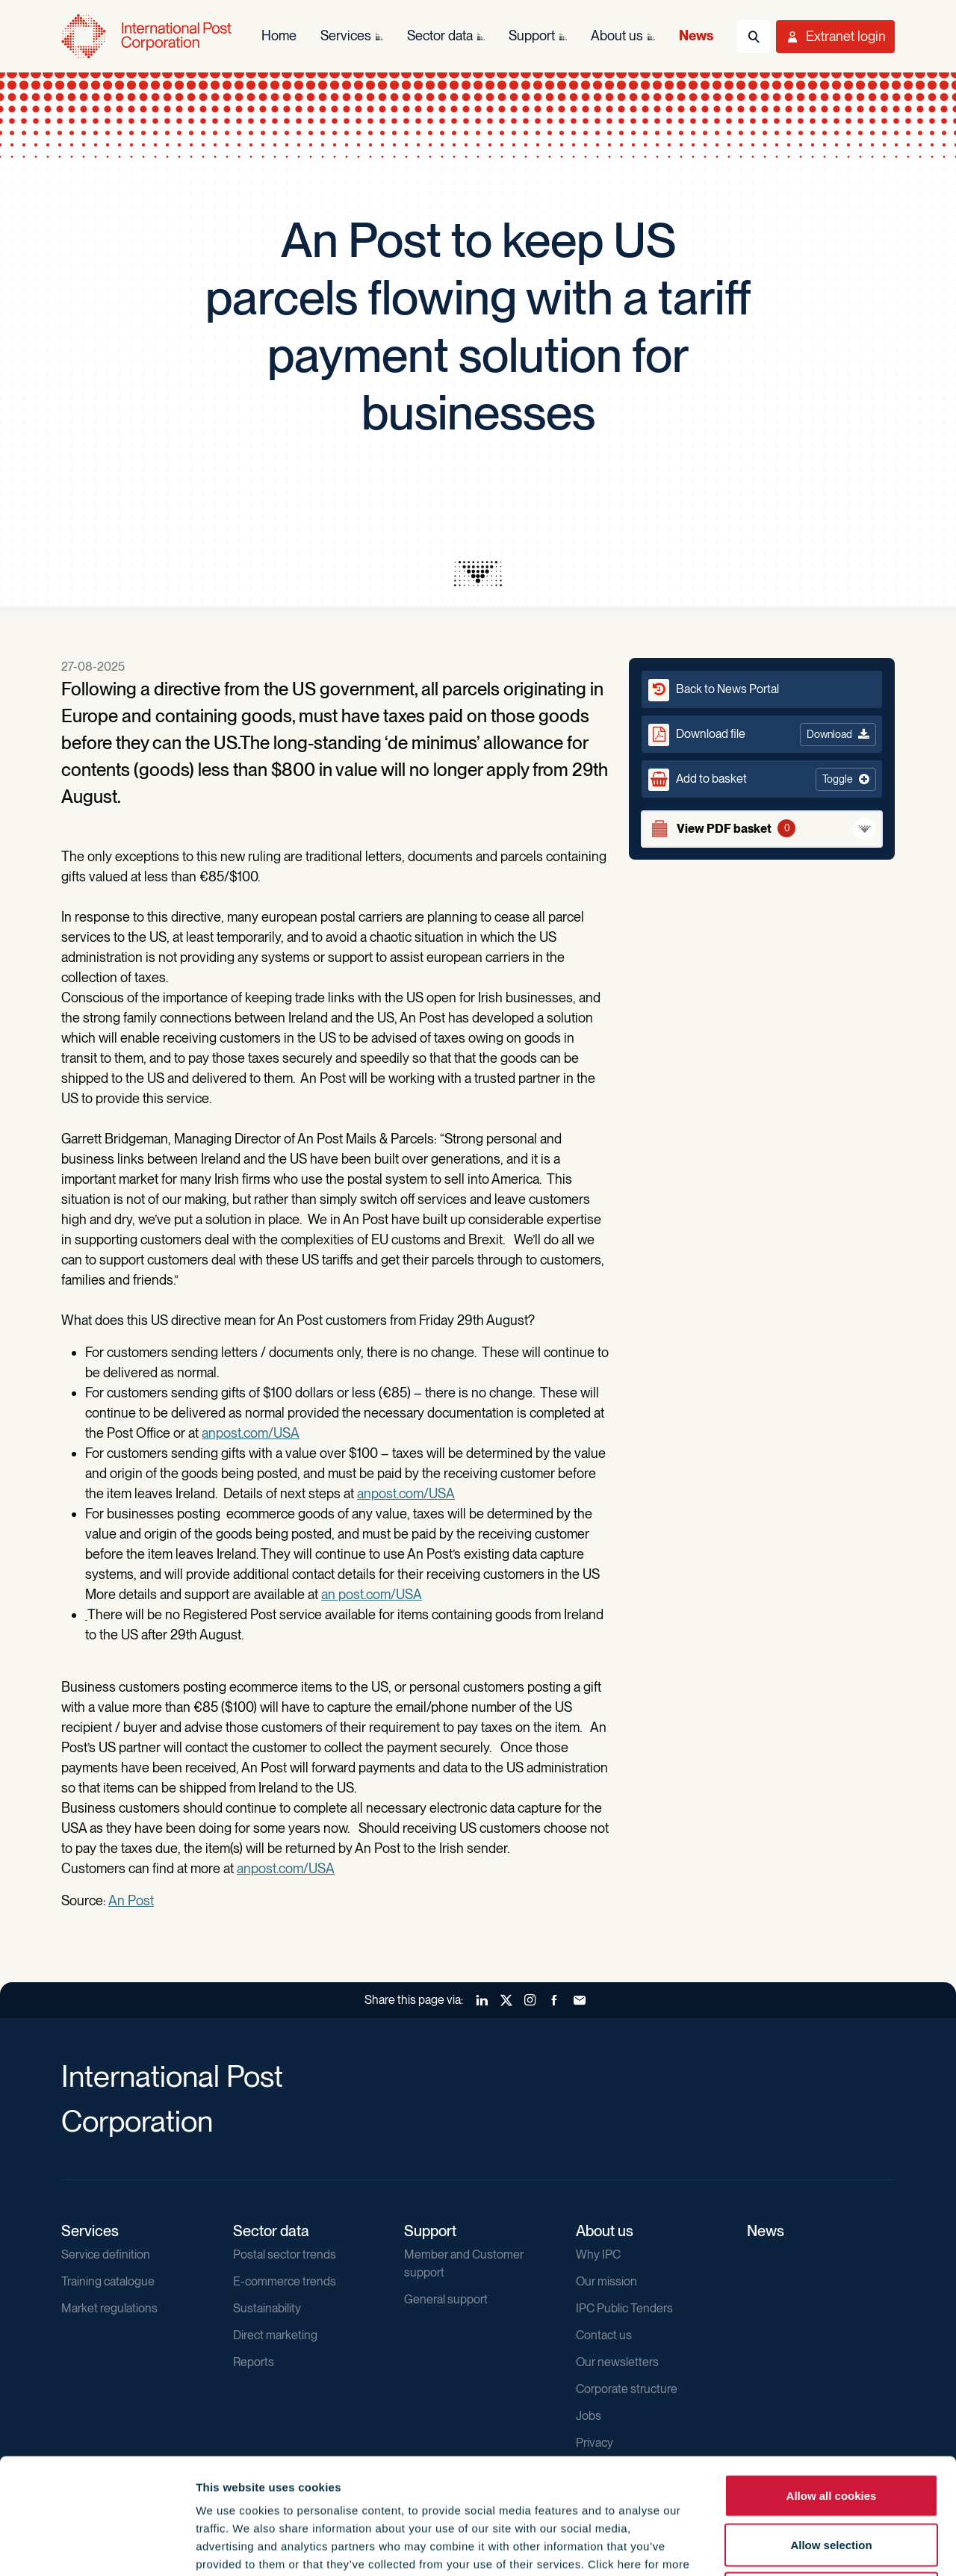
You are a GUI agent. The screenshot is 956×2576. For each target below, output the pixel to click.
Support (430, 2231)
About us (604, 2231)
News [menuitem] (696, 35)
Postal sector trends (284, 2254)
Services (90, 2231)
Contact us (604, 2335)
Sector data (271, 2231)
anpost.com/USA (250, 1433)
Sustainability (267, 2308)
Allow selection (831, 2429)
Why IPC (598, 2254)
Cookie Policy (352, 2466)
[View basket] (762, 829)
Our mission (606, 2281)
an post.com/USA (371, 1594)
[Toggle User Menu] (835, 36)
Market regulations (109, 2308)
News (765, 2231)
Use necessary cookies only (831, 2477)
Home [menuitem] (279, 35)
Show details (807, 2546)
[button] (762, 779)
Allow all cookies (831, 2380)
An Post (131, 1900)
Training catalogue (108, 2281)
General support (446, 2299)
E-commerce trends (284, 2281)
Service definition (105, 2254)
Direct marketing (275, 2335)
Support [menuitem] (532, 35)
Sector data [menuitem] (440, 35)
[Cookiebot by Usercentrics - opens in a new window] (96, 2547)
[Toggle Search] (753, 36)
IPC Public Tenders (624, 2308)
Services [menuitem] (345, 35)
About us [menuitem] (617, 35)
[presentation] (478, 573)
